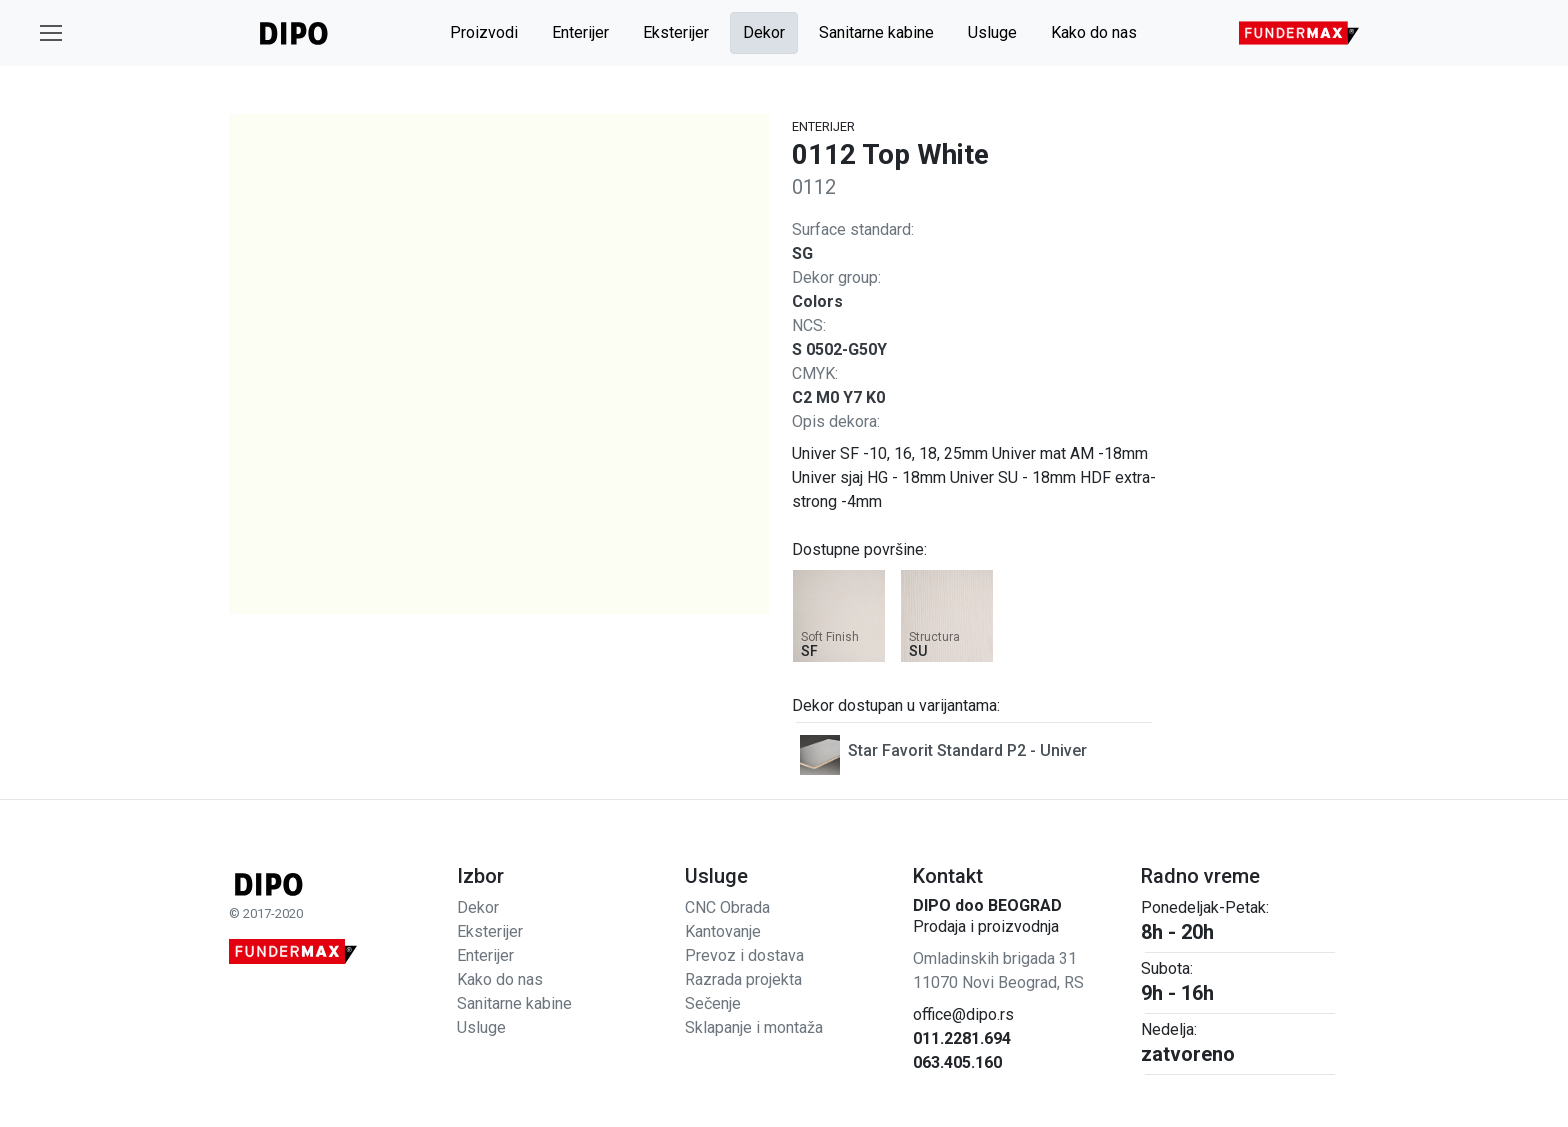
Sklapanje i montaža (754, 1027)
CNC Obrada (727, 907)
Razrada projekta (743, 979)
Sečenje (713, 1003)
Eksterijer (676, 32)
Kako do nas (1094, 32)
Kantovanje (723, 931)
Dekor (764, 32)
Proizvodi (484, 32)
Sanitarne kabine (876, 32)
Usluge (992, 32)
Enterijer (580, 32)
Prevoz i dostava (744, 955)
